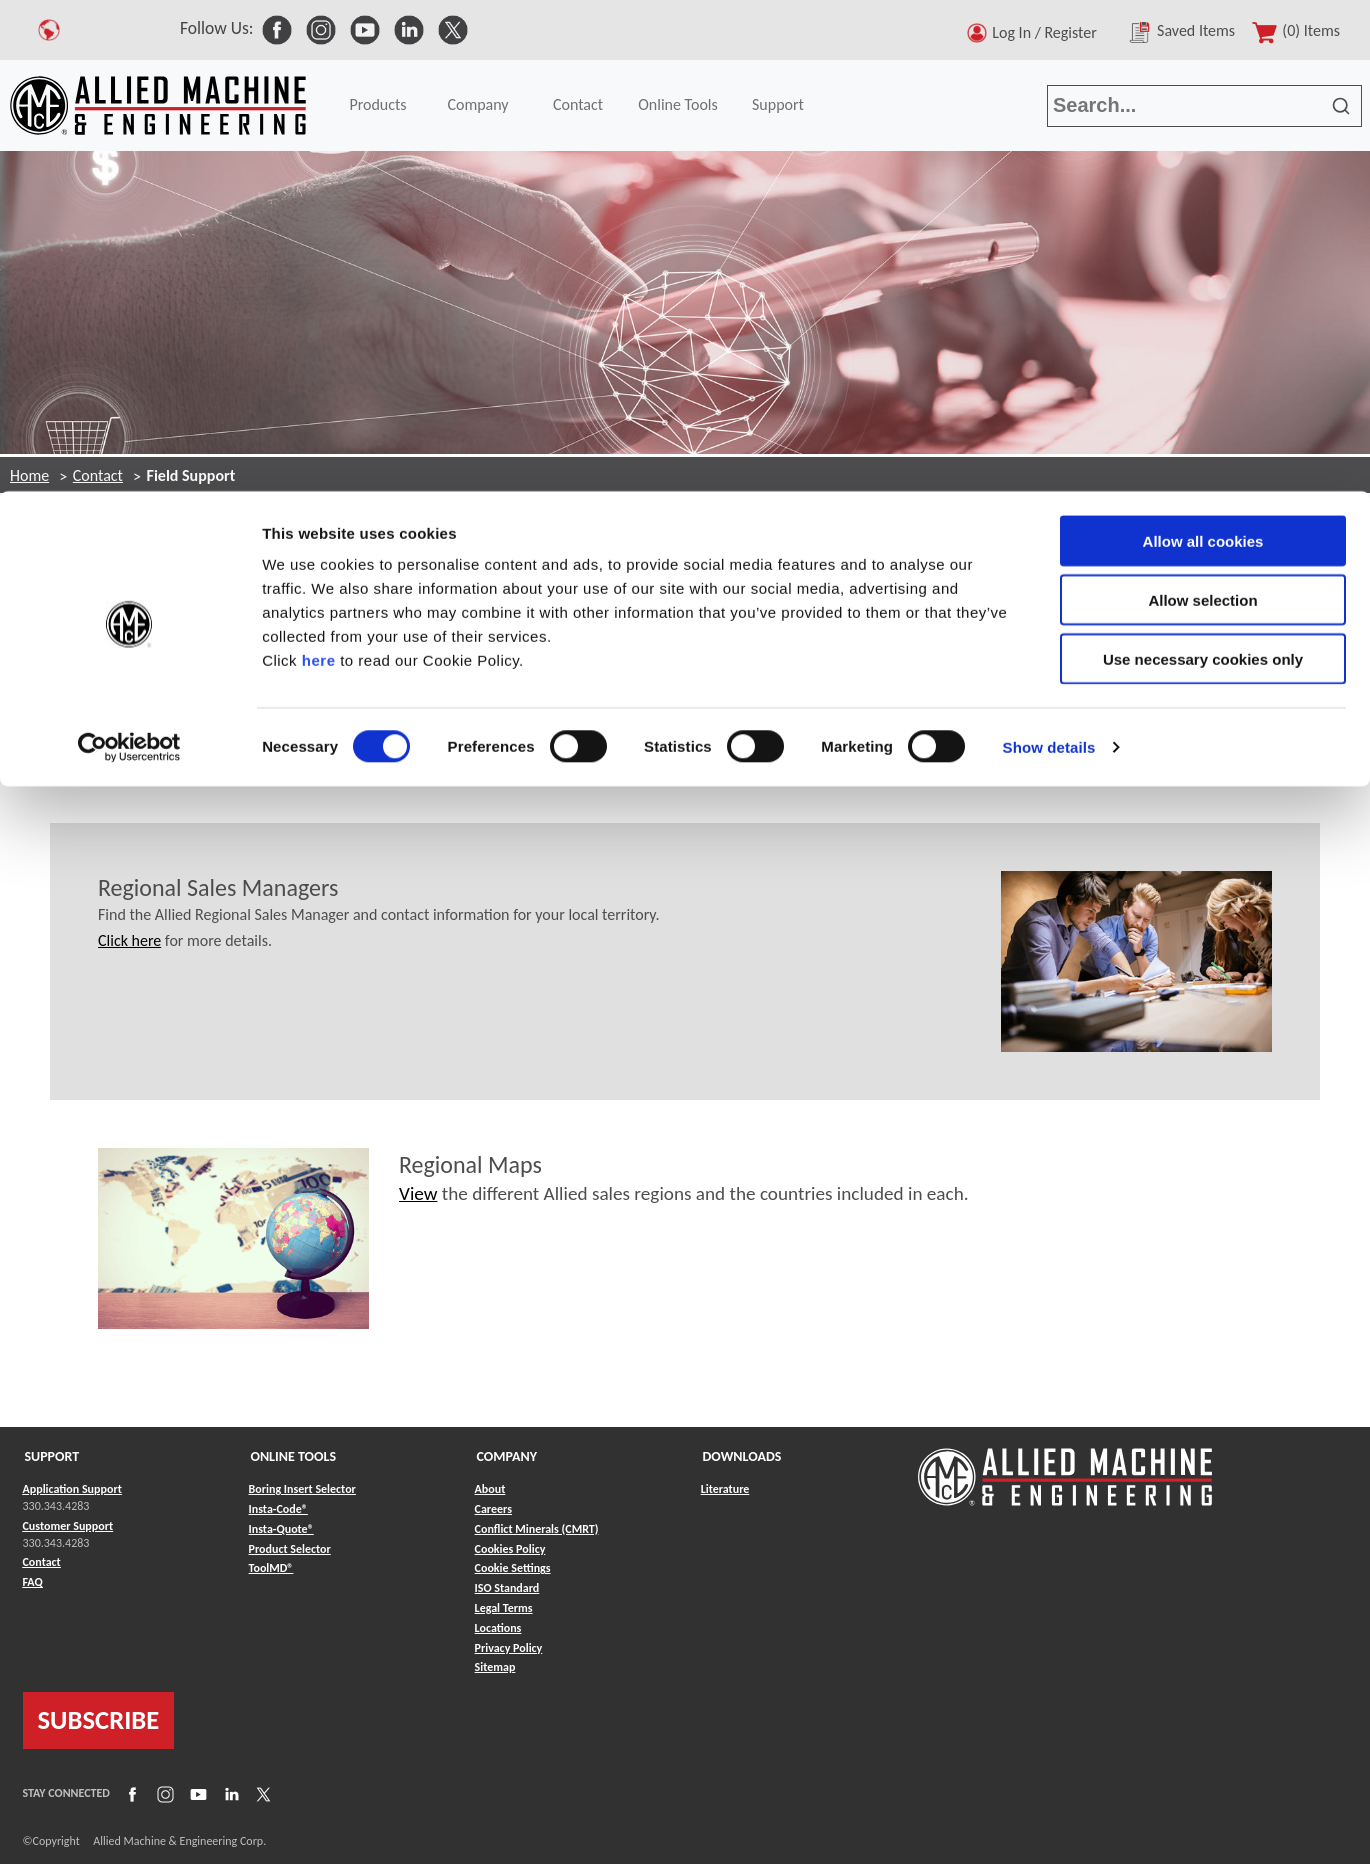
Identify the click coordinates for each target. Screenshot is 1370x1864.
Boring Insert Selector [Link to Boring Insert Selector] (302, 1489)
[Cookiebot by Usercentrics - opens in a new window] (129, 256)
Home (29, 475)
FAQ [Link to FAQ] (33, 1582)
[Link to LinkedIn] (229, 1794)
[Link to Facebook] (130, 1794)
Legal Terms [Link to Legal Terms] (504, 1608)
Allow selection (1202, 108)
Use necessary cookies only (1203, 167)
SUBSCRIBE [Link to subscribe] (99, 1720)
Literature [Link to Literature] (725, 1489)
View (418, 1193)
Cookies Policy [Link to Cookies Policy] (510, 1549)
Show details (1049, 255)
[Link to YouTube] (196, 1794)
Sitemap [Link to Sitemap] (495, 1667)
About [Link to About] (490, 1489)
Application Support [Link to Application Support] (72, 1489)
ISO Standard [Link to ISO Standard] (507, 1588)
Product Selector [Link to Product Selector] (290, 1549)
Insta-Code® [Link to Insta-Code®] (278, 1509)
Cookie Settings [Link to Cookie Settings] (513, 1568)
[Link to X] (261, 1794)
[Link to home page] (1065, 1467)
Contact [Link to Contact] (42, 1562)
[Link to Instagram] (163, 1794)
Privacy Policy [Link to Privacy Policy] (509, 1648)
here (319, 168)
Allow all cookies (1203, 49)
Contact (98, 475)
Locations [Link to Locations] (498, 1628)
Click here (129, 940)
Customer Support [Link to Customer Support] (68, 1526)
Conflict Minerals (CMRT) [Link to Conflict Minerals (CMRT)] (537, 1529)
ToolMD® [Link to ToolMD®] (271, 1568)
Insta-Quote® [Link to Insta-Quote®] (281, 1529)
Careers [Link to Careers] (493, 1509)
